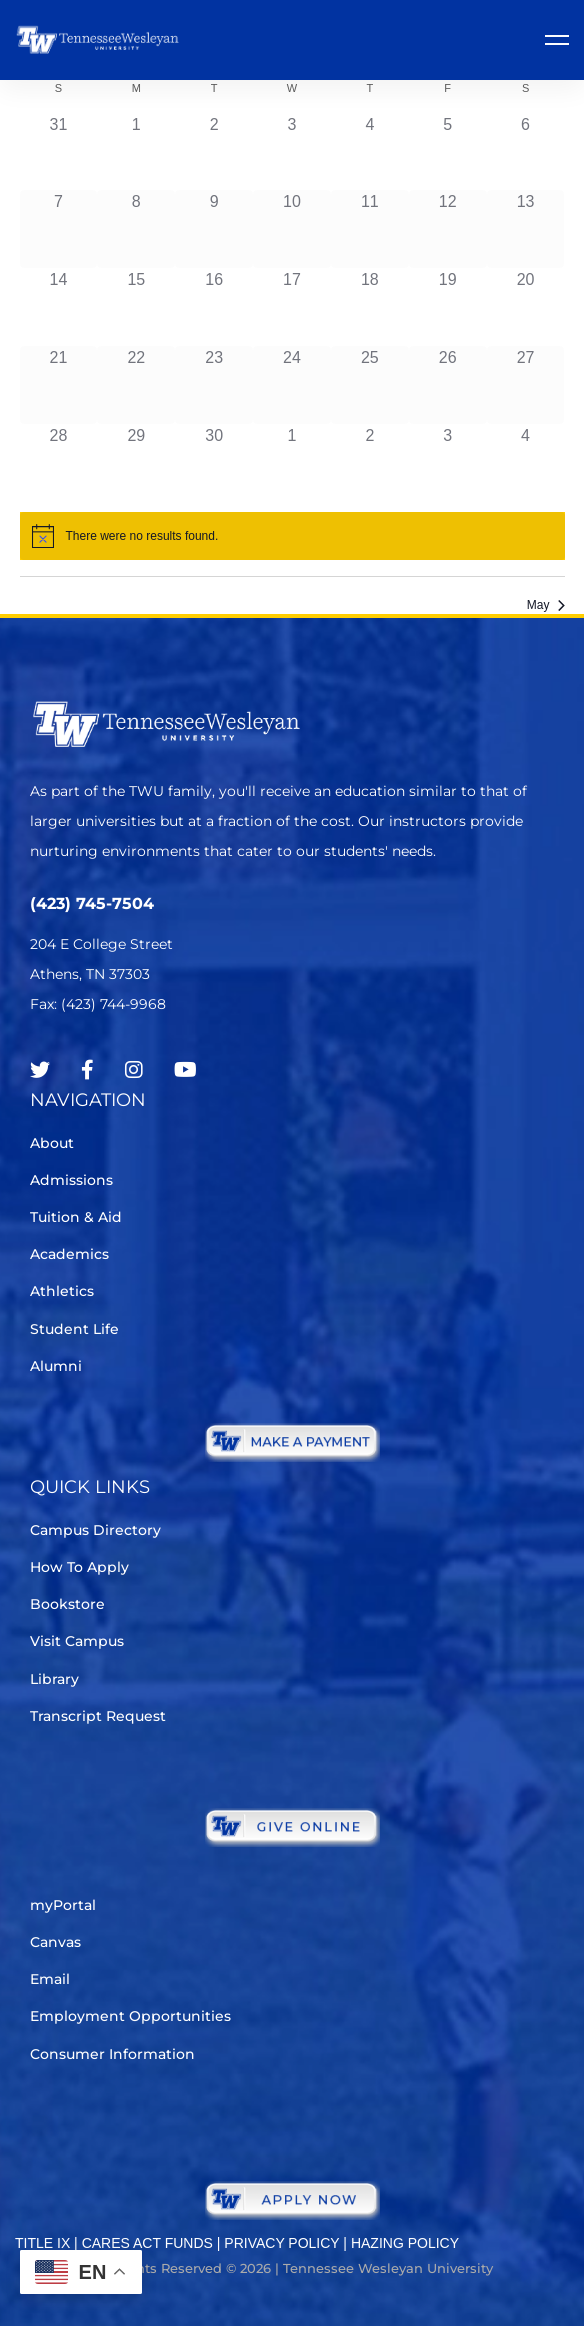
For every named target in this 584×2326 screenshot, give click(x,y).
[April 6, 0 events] (526, 152)
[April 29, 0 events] (136, 463)
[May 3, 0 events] (448, 463)
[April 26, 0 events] (448, 385)
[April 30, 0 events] (214, 463)
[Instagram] (134, 1070)
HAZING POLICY (405, 2243)
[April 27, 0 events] (526, 385)
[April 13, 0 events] (526, 229)
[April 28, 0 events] (59, 463)
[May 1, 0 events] (292, 463)
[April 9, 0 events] (214, 229)
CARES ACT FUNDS (147, 2243)
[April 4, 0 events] (370, 152)
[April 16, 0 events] (214, 307)
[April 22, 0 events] (136, 385)
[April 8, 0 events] (136, 229)
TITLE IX (42, 2243)
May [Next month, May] (546, 605)
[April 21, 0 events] (59, 385)
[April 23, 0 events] (214, 385)
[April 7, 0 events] (59, 229)
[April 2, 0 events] (214, 152)
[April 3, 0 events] (292, 152)
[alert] (292, 536)
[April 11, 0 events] (370, 229)
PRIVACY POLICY (281, 2243)
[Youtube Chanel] (185, 1070)
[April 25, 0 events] (370, 385)
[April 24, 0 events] (292, 385)
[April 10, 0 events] (292, 229)
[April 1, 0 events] (136, 152)
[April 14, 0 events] (59, 307)
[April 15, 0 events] (136, 307)
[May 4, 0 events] (526, 463)
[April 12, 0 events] (448, 229)
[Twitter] (40, 1070)
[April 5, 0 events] (448, 152)
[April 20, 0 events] (526, 307)
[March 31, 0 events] (59, 152)
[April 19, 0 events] (448, 307)
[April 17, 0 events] (292, 307)
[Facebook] (87, 1070)
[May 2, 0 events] (370, 463)
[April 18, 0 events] (370, 307)
